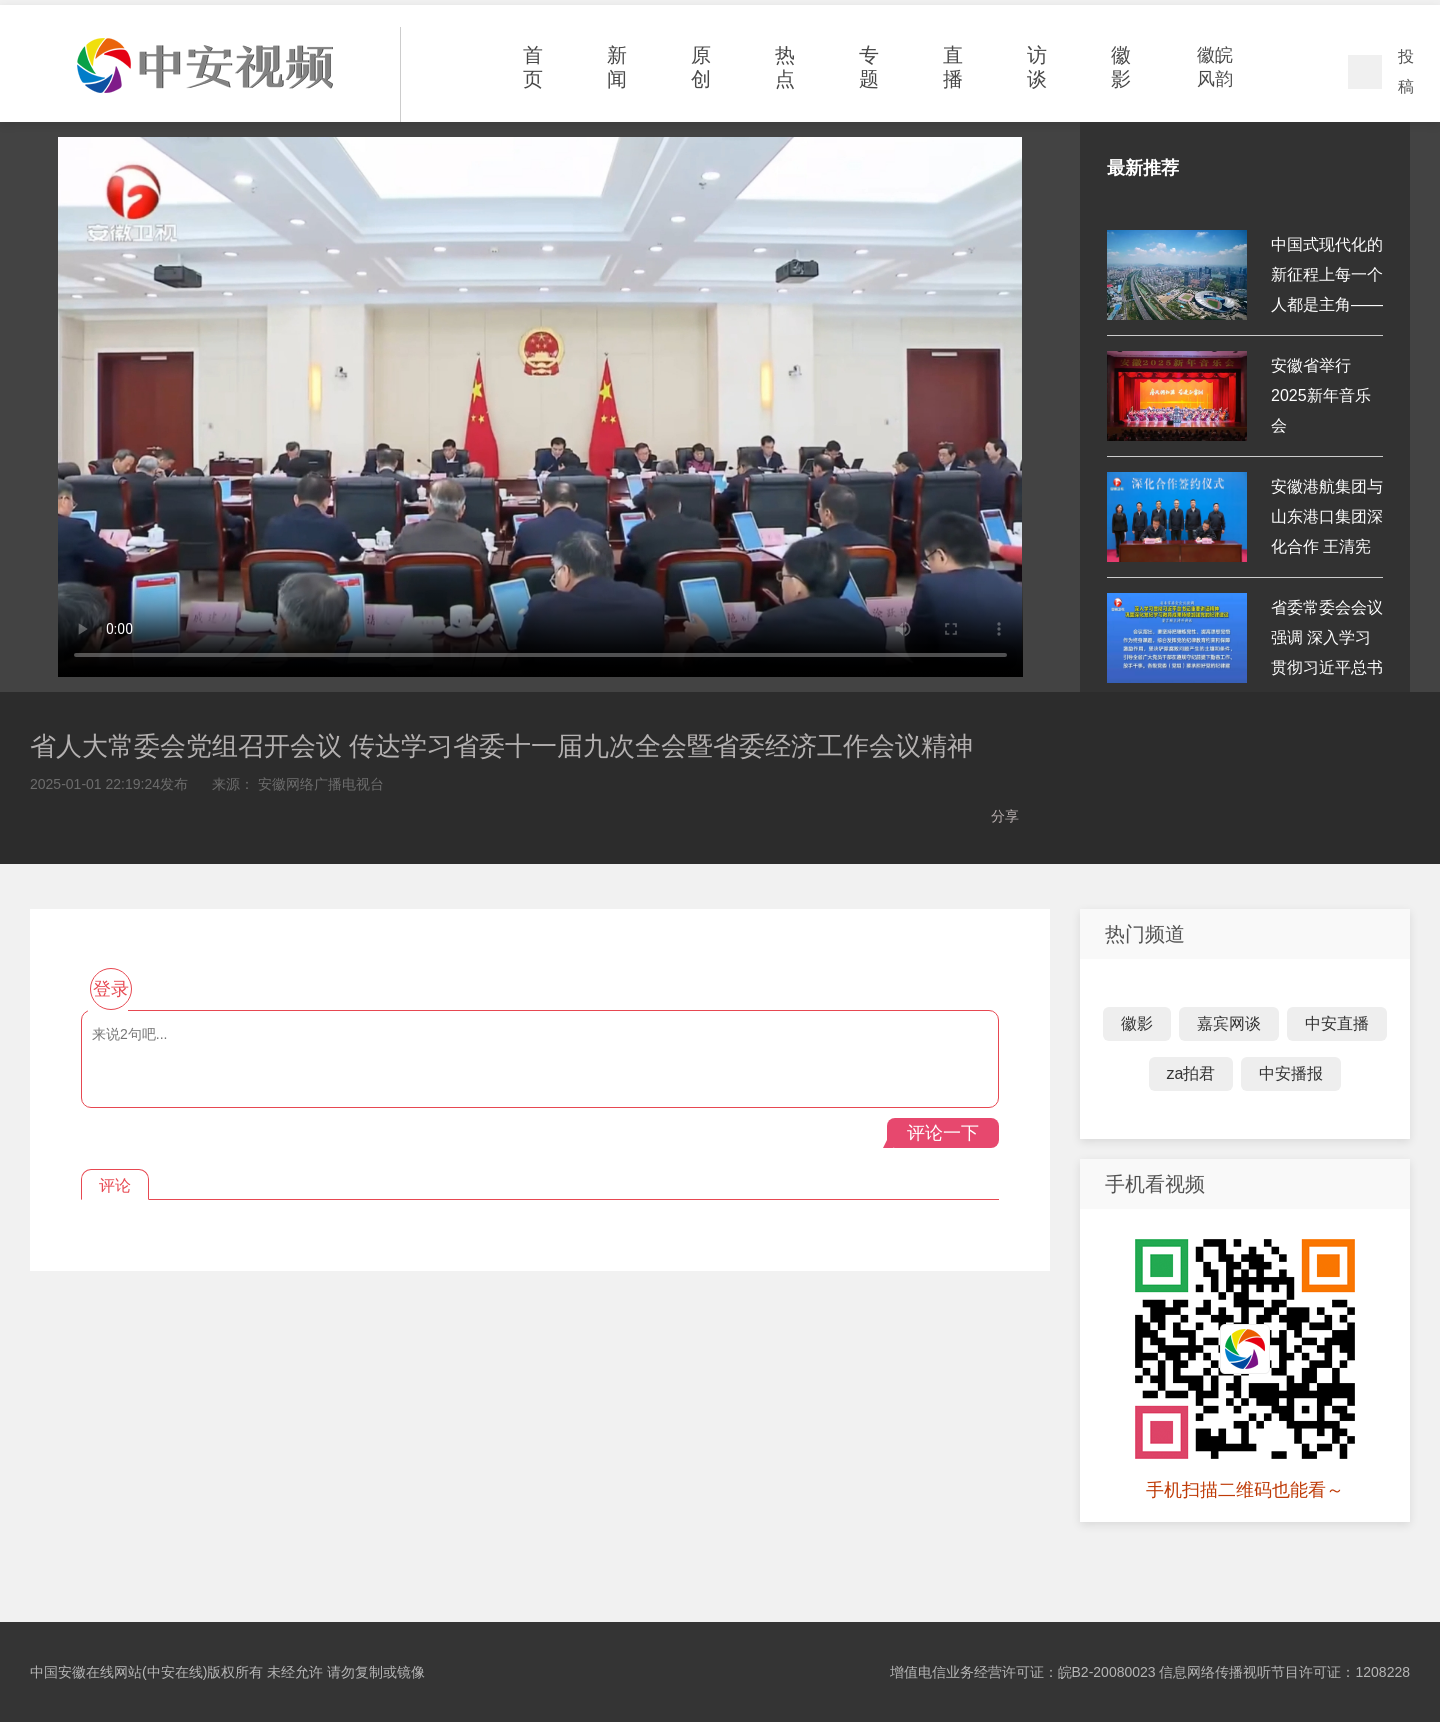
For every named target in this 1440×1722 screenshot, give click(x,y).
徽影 (1121, 67)
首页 (533, 67)
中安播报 (1291, 1073)
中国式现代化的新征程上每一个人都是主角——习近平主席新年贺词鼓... (1327, 304)
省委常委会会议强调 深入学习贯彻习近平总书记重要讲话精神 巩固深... (1327, 667)
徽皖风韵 (1215, 67)
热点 (785, 67)
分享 (1005, 816)
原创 (701, 67)
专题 (869, 67)
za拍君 (1191, 1073)
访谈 (1037, 67)
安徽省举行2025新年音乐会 (1321, 395)
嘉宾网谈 (1229, 1023)
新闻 (617, 67)
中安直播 (1337, 1023)
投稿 (1406, 71)
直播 (953, 67)
